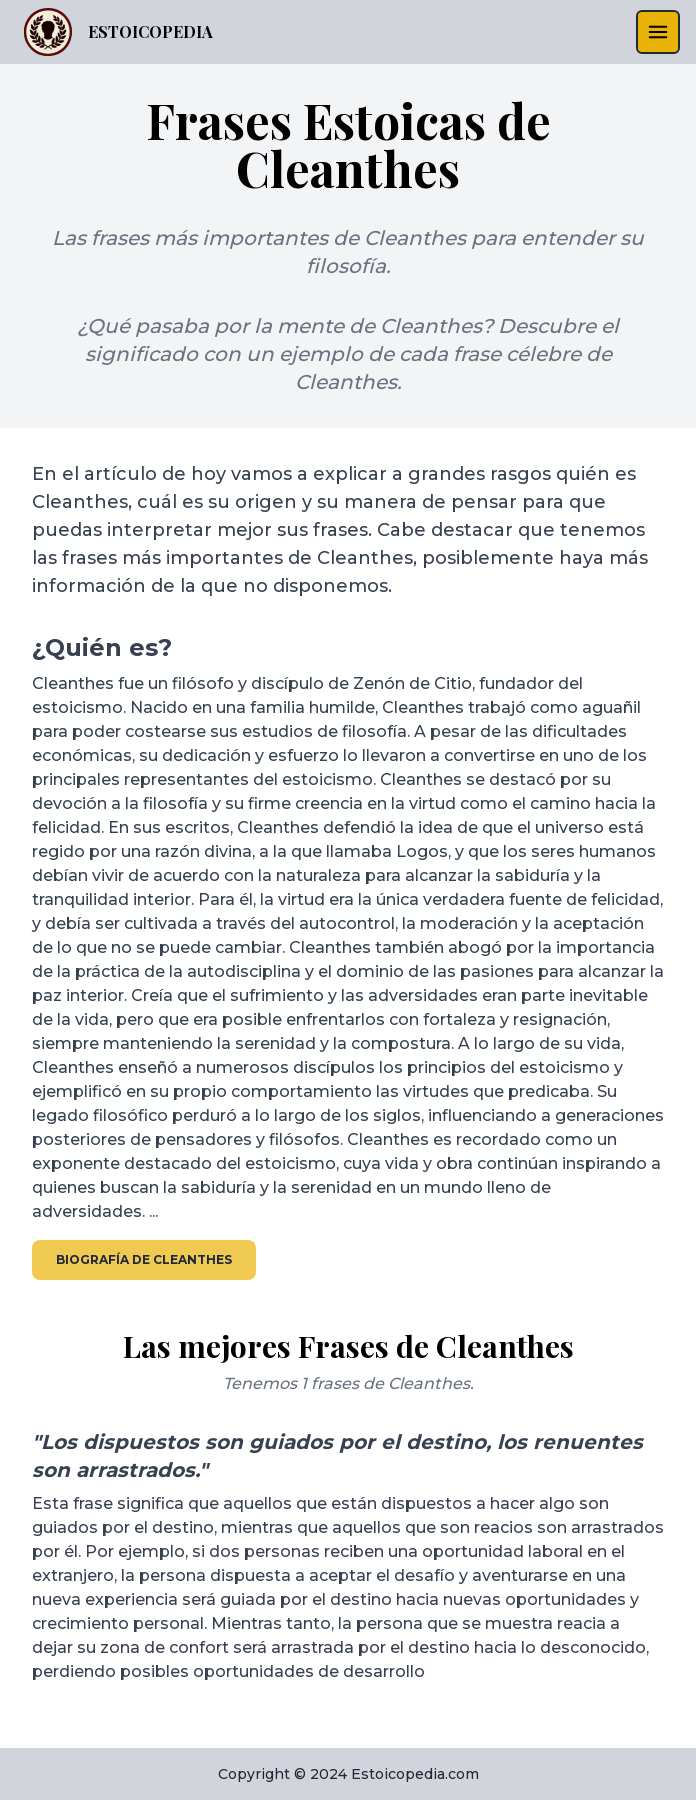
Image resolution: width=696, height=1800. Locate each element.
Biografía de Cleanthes (144, 1259)
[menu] (658, 32)
